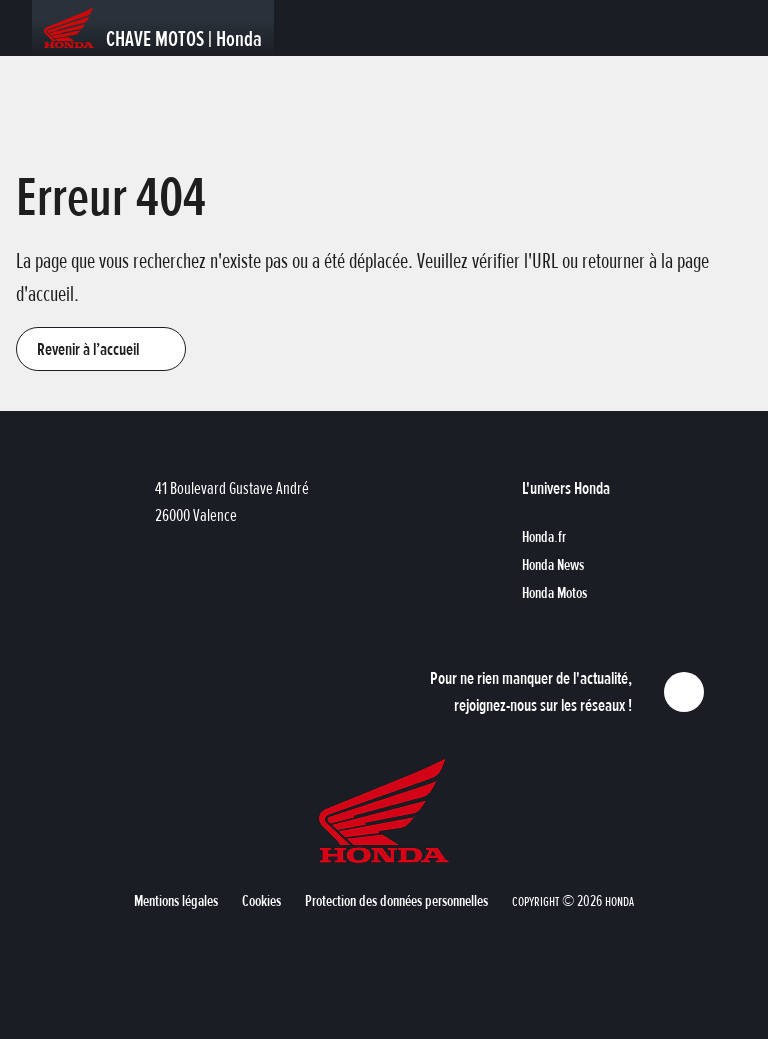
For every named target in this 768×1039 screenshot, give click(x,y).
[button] (101, 349)
